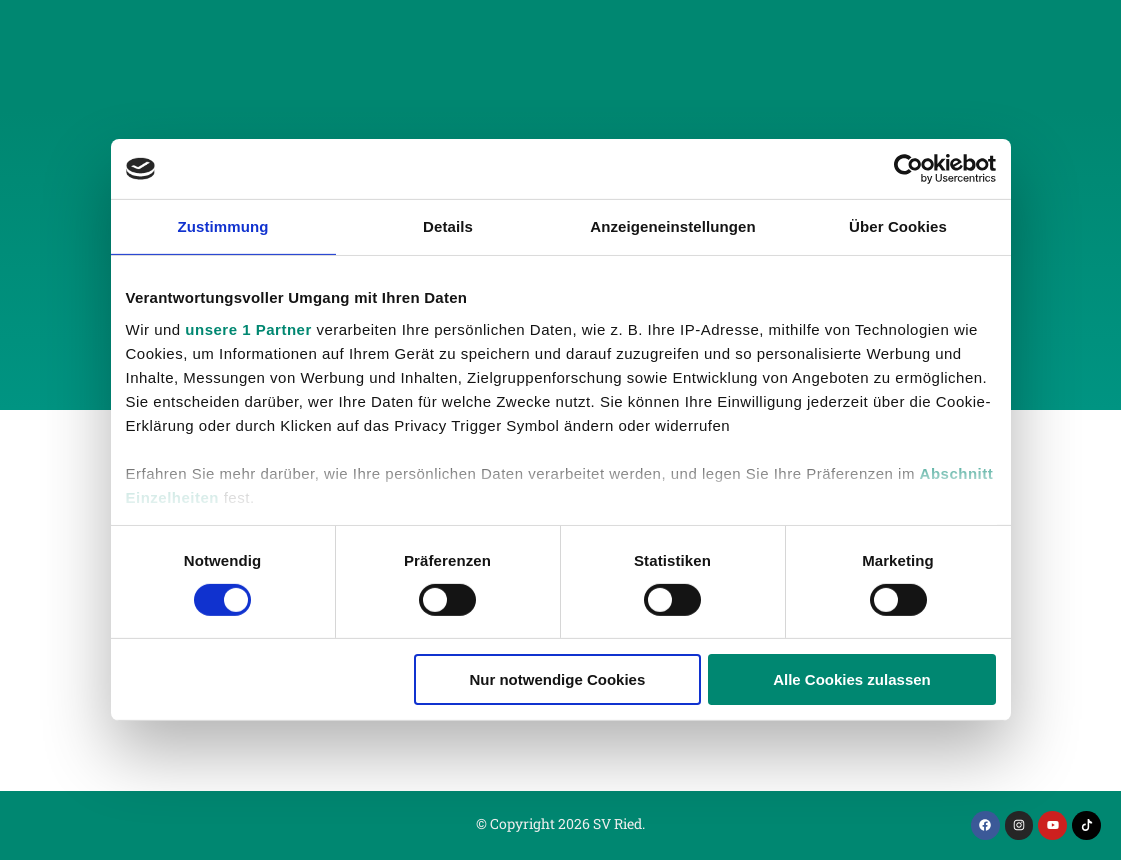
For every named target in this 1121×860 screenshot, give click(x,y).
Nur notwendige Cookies (557, 679)
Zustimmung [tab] (223, 226)
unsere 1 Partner (248, 328)
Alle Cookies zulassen (852, 679)
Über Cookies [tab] (898, 226)
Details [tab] (448, 226)
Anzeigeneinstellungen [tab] (672, 226)
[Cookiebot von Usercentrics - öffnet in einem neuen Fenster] (908, 169)
